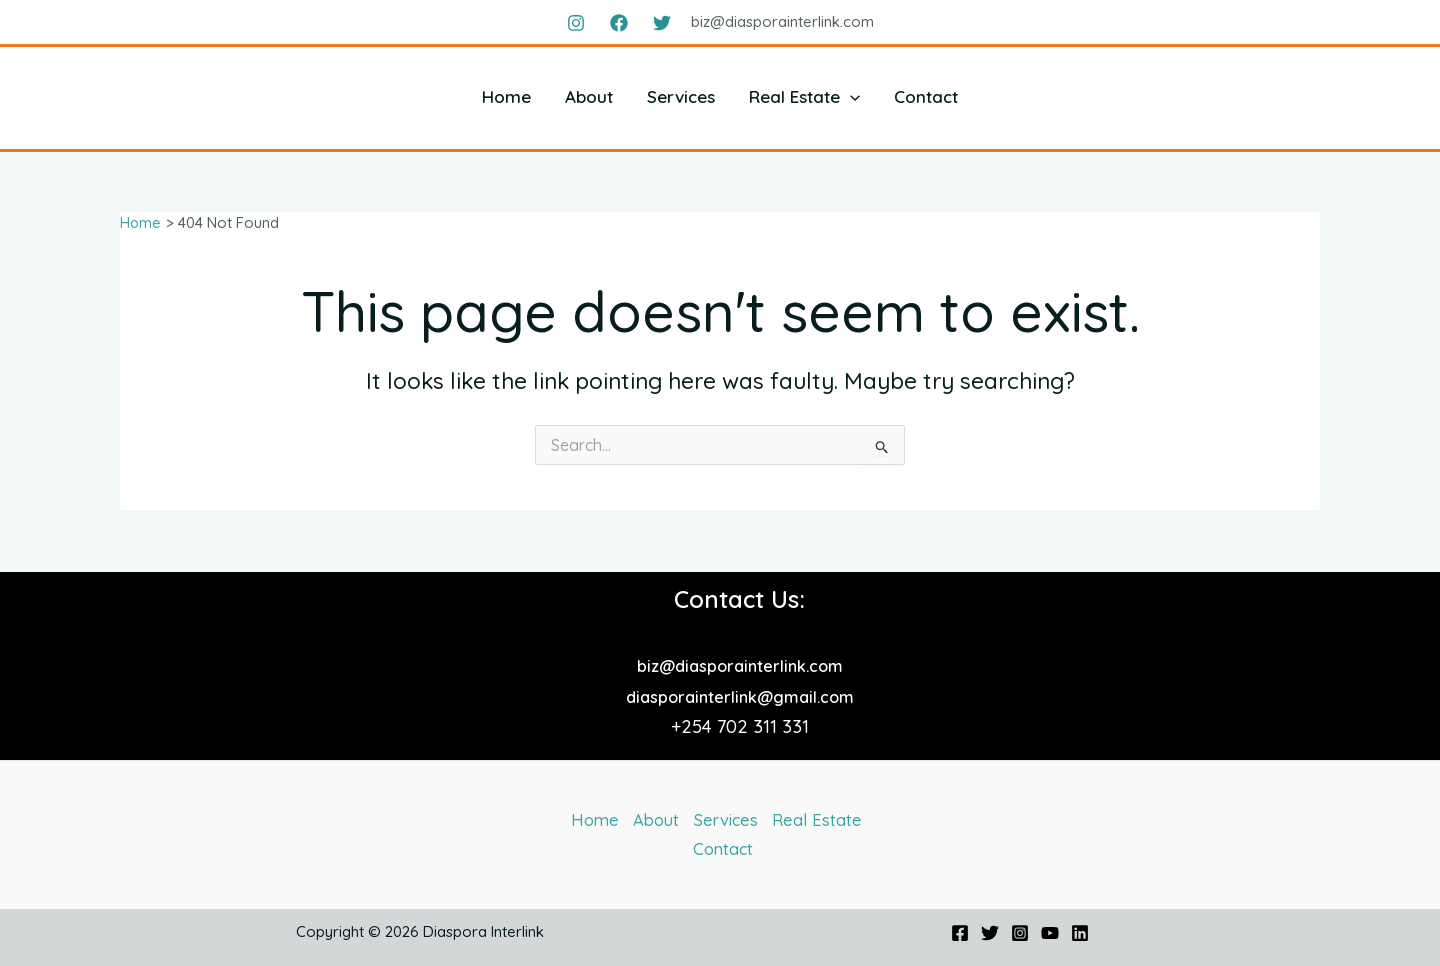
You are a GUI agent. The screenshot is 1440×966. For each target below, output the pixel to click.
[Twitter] (662, 23)
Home (506, 96)
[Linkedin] (1080, 934)
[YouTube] (1050, 934)
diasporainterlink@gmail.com (740, 694)
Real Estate (804, 96)
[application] (850, 96)
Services (681, 96)
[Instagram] (576, 23)
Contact (926, 96)
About (589, 96)
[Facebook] (619, 23)
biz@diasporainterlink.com (740, 663)
